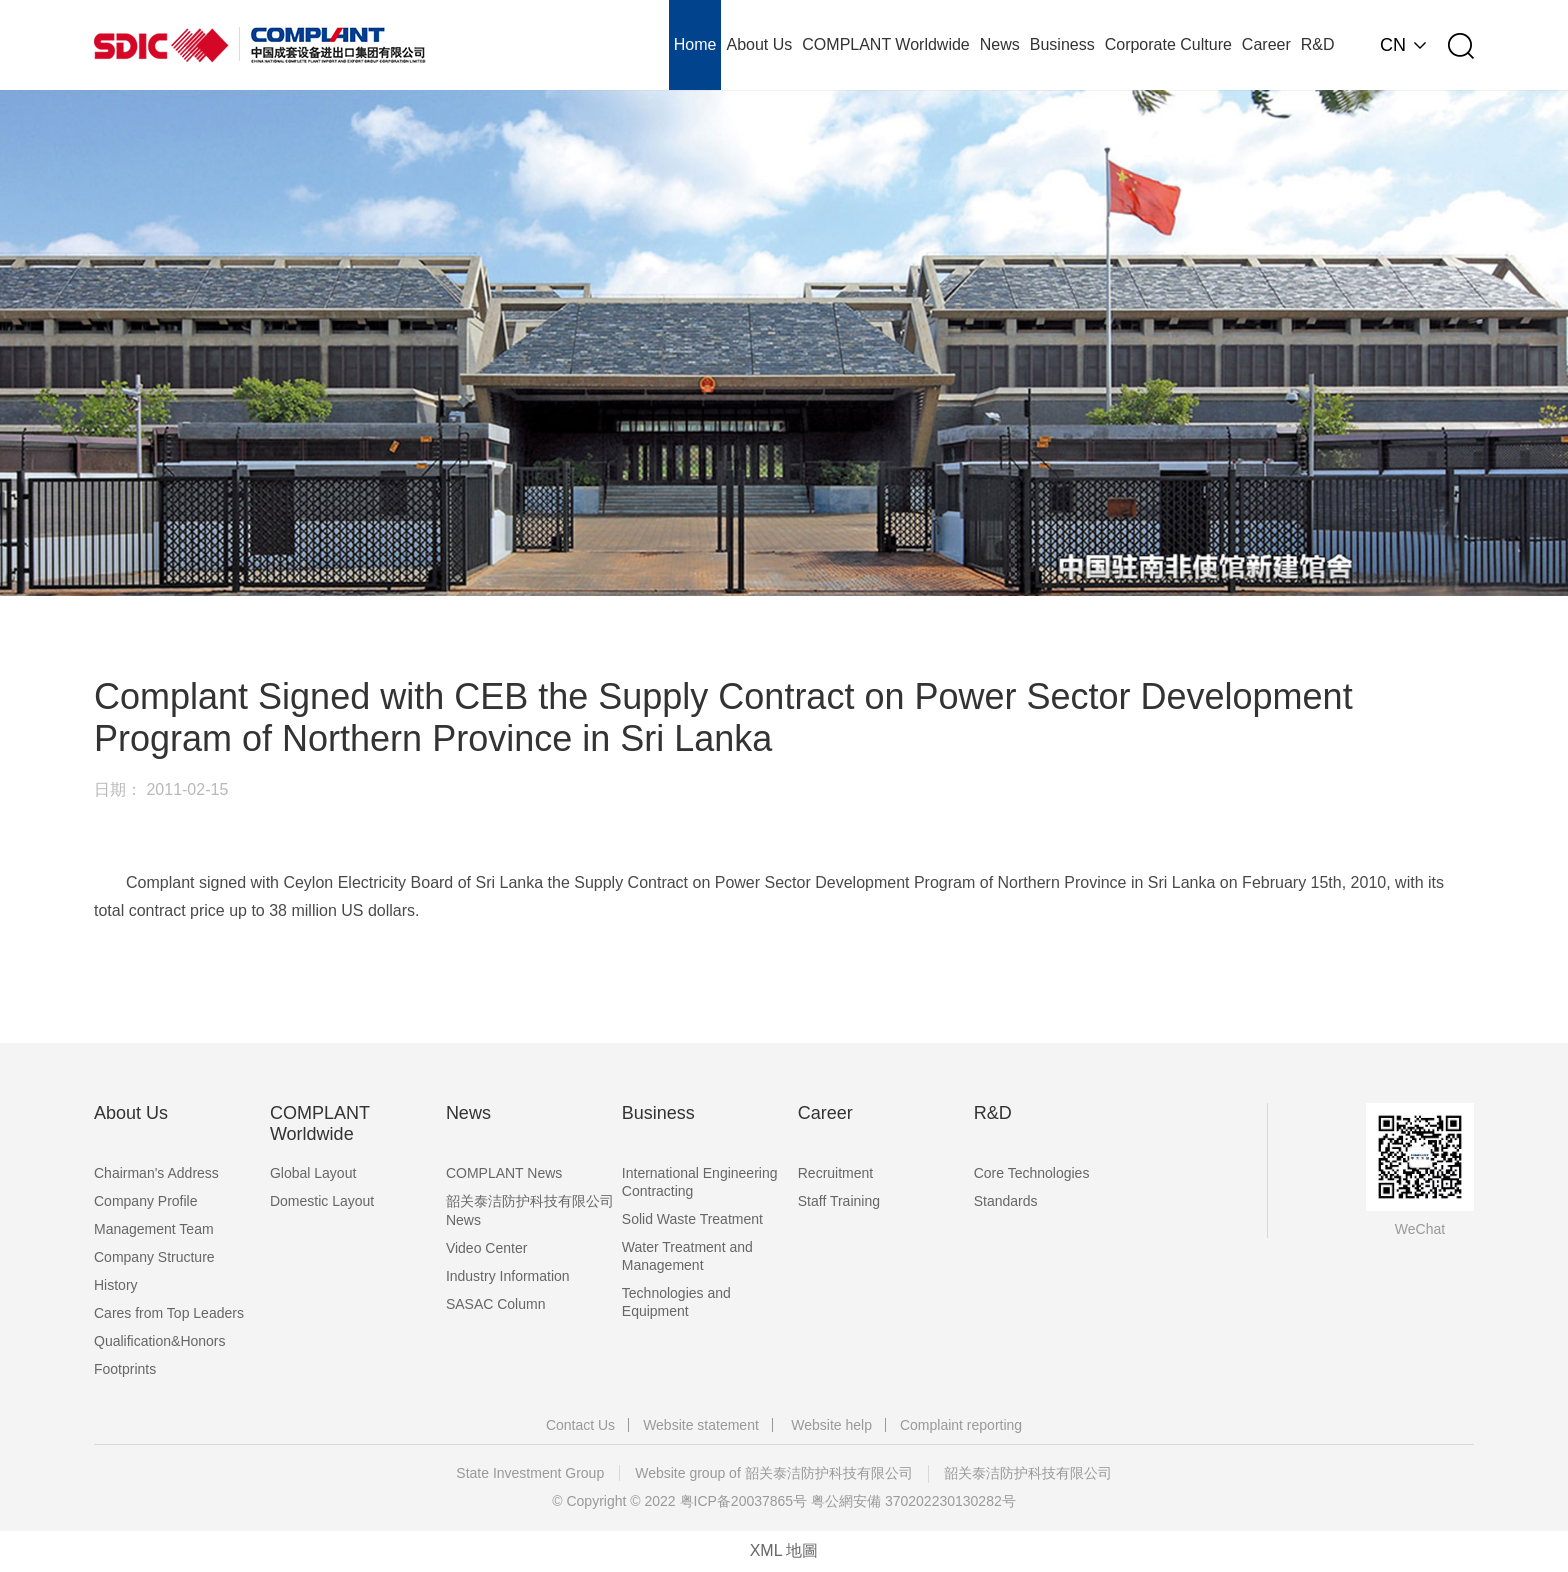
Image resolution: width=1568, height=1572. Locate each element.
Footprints (125, 1369)
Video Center (486, 1248)
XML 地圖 (784, 1550)
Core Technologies (1032, 1173)
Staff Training (839, 1201)
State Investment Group (530, 1473)
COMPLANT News (504, 1173)
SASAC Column (496, 1304)
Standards (1006, 1201)
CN (1393, 45)
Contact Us (580, 1425)
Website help (831, 1425)
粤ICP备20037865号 (744, 1501)
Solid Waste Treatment (692, 1219)
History (116, 1285)
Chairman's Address (156, 1173)
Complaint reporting (961, 1425)
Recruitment (835, 1173)
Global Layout (313, 1173)
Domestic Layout (322, 1201)
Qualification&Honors (160, 1341)
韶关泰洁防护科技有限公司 (1028, 1473)
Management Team (154, 1229)
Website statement (701, 1425)
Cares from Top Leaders (169, 1313)
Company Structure (154, 1257)
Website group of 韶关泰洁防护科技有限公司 (773, 1473)
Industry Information (508, 1276)
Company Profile (146, 1201)
